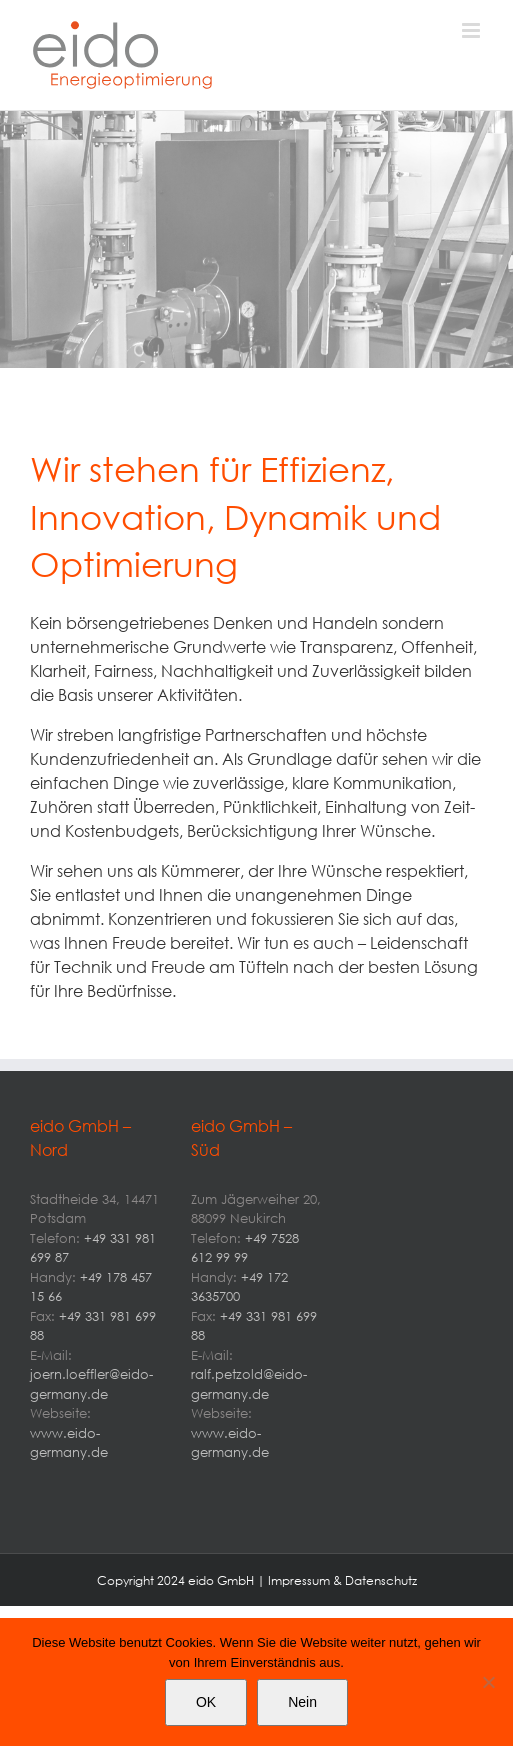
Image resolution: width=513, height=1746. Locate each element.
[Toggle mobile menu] (472, 30)
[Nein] (488, 1682)
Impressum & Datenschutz (342, 1580)
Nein (302, 1702)
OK (206, 1702)
